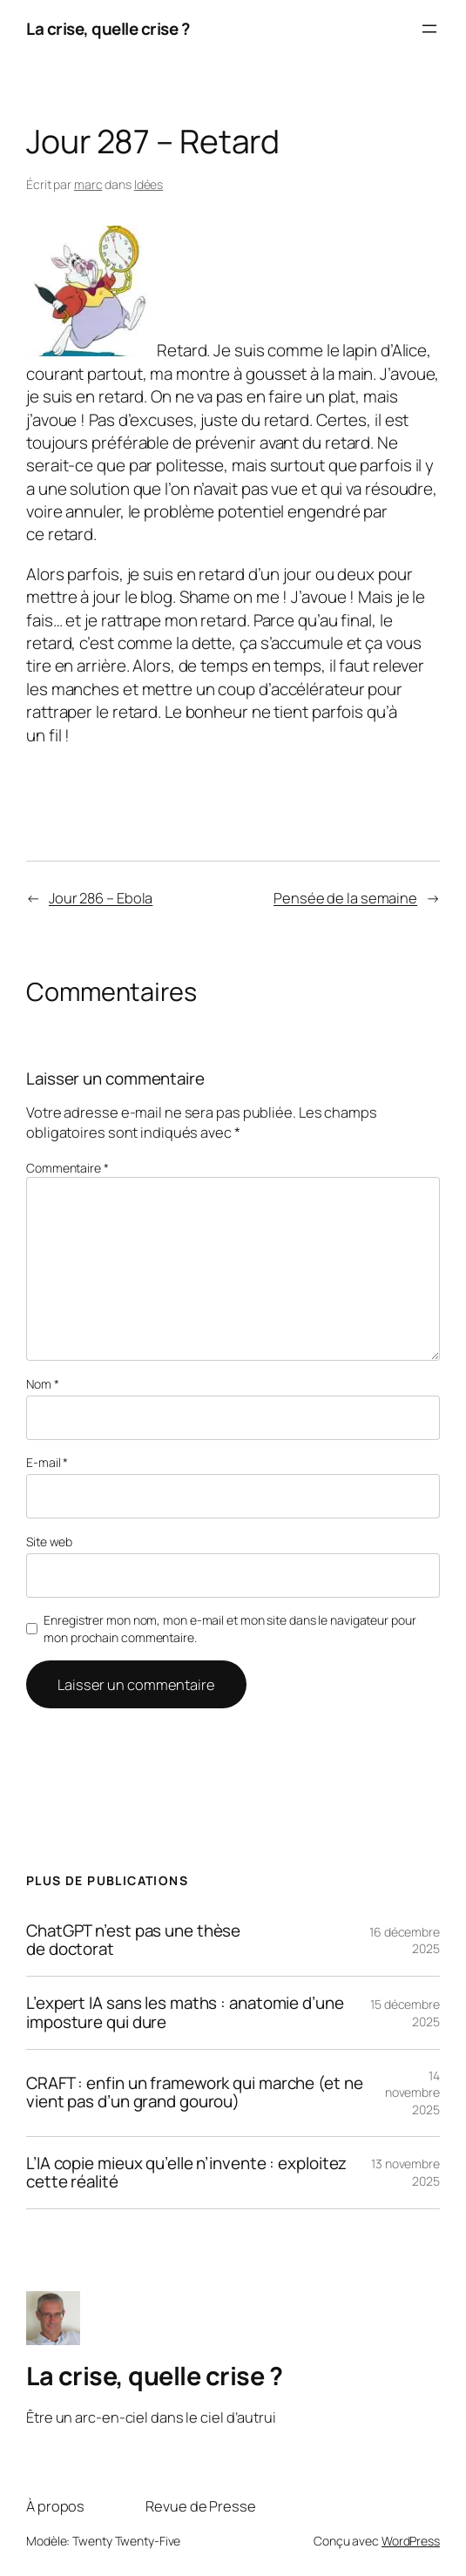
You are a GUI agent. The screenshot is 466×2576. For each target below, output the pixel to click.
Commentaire (67, 1168)
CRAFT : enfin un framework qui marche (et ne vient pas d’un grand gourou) (194, 2092)
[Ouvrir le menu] (429, 28)
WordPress (411, 2540)
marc (88, 184)
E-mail (47, 1462)
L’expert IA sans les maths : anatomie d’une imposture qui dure (185, 2012)
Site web (49, 1541)
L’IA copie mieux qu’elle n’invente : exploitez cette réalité (186, 2172)
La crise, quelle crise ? (107, 28)
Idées (149, 184)
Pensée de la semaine (345, 898)
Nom (42, 1384)
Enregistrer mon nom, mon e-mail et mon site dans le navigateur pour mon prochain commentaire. (229, 1629)
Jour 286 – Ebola (100, 898)
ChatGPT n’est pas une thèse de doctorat (133, 1940)
